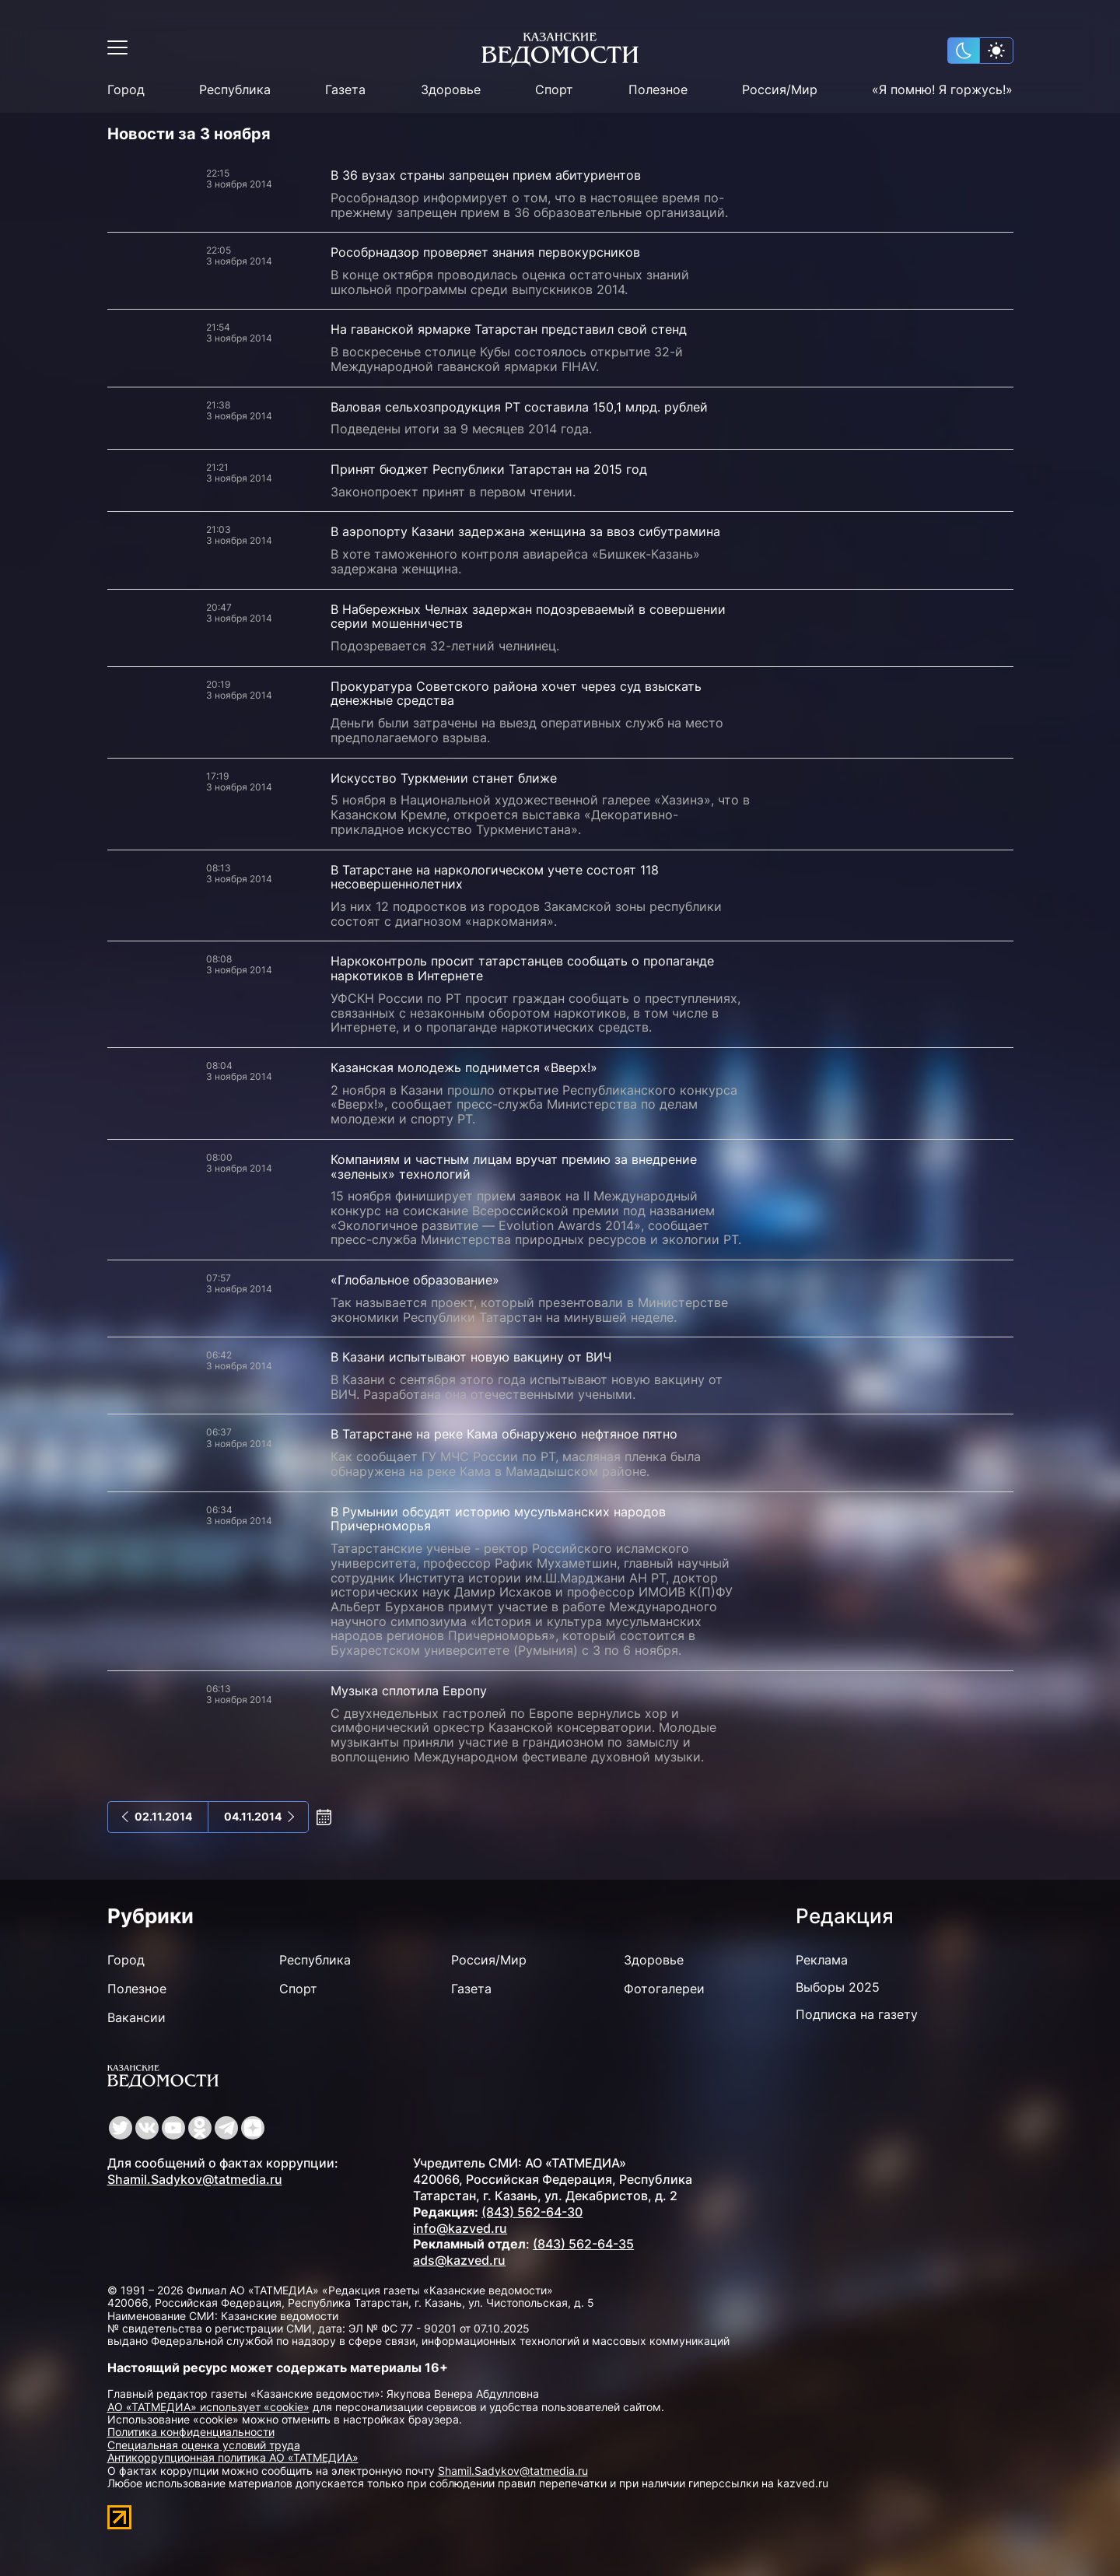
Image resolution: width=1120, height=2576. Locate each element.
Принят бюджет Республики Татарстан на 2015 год (489, 469)
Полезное (658, 89)
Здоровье (451, 89)
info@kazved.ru (460, 2228)
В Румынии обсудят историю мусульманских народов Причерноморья (498, 1519)
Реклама (822, 1960)
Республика (235, 89)
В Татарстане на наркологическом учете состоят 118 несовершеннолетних (495, 877)
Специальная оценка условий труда (203, 2445)
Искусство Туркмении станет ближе (444, 778)
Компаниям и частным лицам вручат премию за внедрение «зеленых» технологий (514, 1166)
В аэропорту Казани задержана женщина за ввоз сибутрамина (525, 531)
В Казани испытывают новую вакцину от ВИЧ (471, 1357)
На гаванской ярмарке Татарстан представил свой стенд (509, 329)
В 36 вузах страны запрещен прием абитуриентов (486, 175)
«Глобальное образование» (415, 1280)
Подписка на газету (857, 2014)
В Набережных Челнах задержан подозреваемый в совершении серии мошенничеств (528, 616)
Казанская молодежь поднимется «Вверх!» (464, 1067)
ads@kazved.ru (459, 2260)
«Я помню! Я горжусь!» (942, 89)
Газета (345, 89)
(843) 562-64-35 (583, 2244)
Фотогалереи (664, 1988)
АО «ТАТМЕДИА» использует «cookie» (208, 2406)
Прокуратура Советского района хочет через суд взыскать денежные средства (516, 693)
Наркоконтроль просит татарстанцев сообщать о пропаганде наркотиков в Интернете (522, 968)
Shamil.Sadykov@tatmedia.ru (194, 2179)
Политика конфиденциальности (191, 2431)
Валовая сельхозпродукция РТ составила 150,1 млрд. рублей (519, 407)
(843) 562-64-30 (532, 2212)
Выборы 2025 (838, 1987)
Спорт (554, 89)
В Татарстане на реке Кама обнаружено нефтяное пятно (504, 1434)
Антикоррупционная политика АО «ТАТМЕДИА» (233, 2457)
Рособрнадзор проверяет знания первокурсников (485, 252)
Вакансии (136, 2017)
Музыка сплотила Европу (409, 1690)
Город (126, 89)
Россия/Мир (779, 89)
